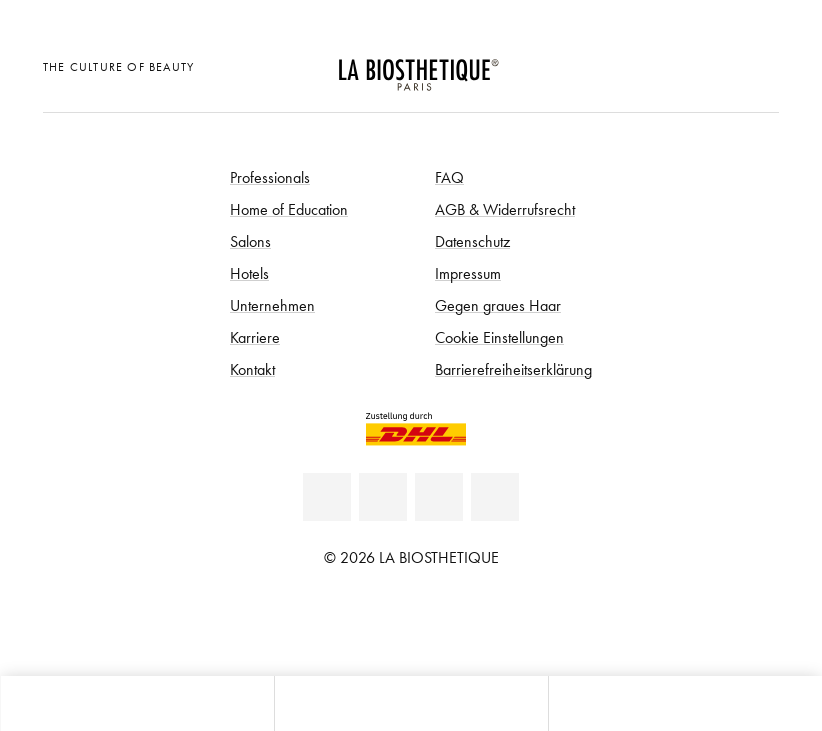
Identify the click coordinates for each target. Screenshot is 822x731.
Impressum (468, 273)
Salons (250, 241)
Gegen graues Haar (498, 305)
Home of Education (289, 209)
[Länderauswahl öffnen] (659, 64)
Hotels (249, 273)
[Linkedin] (327, 497)
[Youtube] (439, 497)
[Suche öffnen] (685, 703)
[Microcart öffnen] (758, 64)
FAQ (449, 177)
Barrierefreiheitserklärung (513, 369)
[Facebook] (383, 497)
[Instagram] (495, 497)
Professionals (270, 177)
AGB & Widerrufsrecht (505, 209)
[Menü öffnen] (411, 703)
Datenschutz (472, 241)
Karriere (255, 337)
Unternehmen (272, 305)
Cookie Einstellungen (499, 337)
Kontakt (252, 369)
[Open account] (709, 64)
